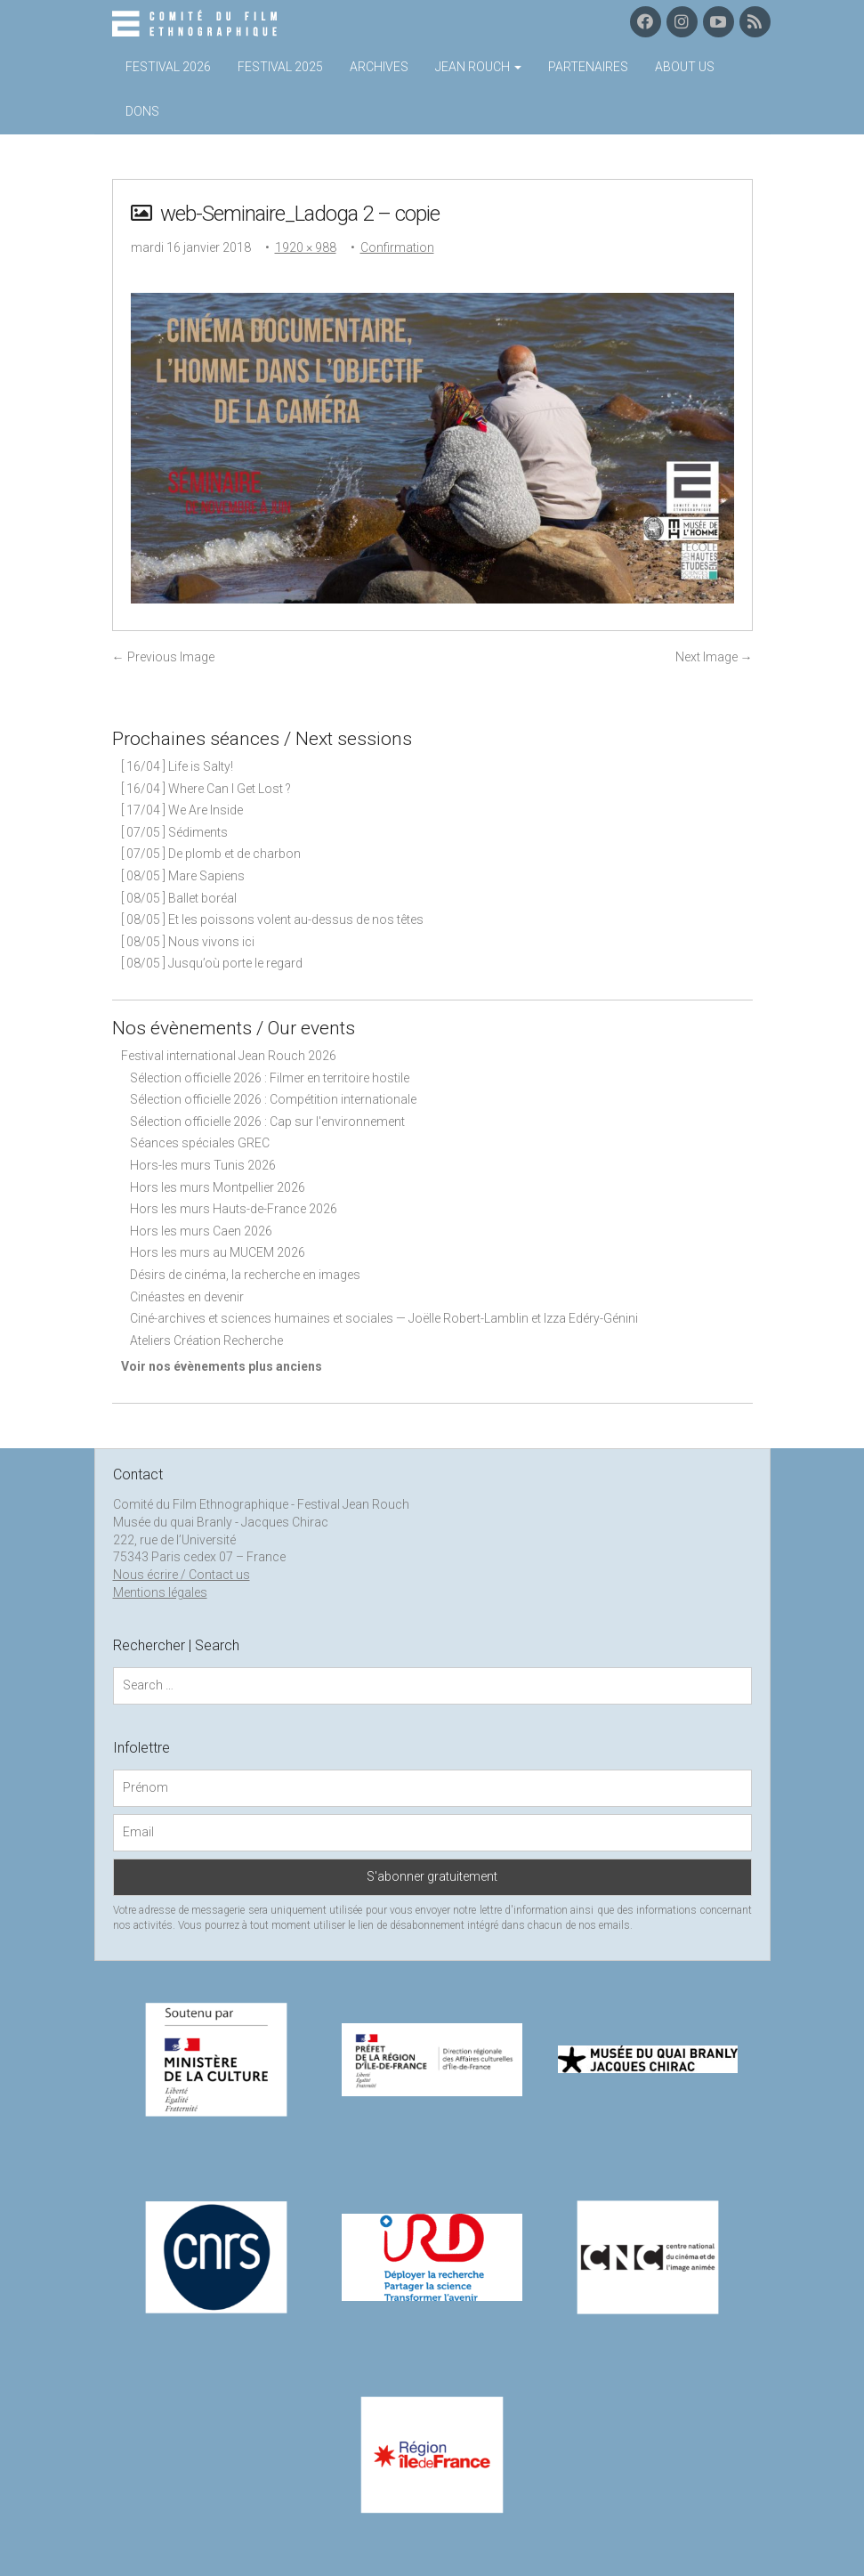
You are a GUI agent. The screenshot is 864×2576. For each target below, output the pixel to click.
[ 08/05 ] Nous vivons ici (187, 942)
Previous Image (163, 657)
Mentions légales (160, 1592)
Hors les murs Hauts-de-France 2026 (233, 1209)
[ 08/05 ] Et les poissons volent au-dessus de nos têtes (272, 919)
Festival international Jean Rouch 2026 (228, 1056)
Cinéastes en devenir (187, 1297)
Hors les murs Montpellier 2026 (217, 1187)
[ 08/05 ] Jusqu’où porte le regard (212, 963)
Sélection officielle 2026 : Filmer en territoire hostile (269, 1078)
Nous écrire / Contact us (181, 1574)
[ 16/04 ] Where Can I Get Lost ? (206, 789)
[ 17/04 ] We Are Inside (182, 810)
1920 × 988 (305, 247)
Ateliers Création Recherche (206, 1340)
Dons (142, 111)
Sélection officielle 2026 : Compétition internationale (273, 1099)
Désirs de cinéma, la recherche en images (245, 1275)
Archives (379, 67)
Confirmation (397, 247)
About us (685, 67)
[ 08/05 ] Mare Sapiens (183, 876)
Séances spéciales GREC (200, 1143)
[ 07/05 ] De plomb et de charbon (211, 854)
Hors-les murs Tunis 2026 (203, 1165)
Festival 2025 (280, 67)
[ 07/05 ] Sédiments (174, 832)
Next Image (714, 657)
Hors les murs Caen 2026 (201, 1231)
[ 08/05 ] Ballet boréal (179, 898)
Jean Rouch (478, 67)
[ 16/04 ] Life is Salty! (177, 766)
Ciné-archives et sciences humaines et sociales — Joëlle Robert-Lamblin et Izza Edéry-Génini (384, 1318)
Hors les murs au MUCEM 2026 (217, 1252)
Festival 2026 (168, 67)
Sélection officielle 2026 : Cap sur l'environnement (267, 1121)
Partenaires (588, 67)
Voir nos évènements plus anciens (221, 1366)
